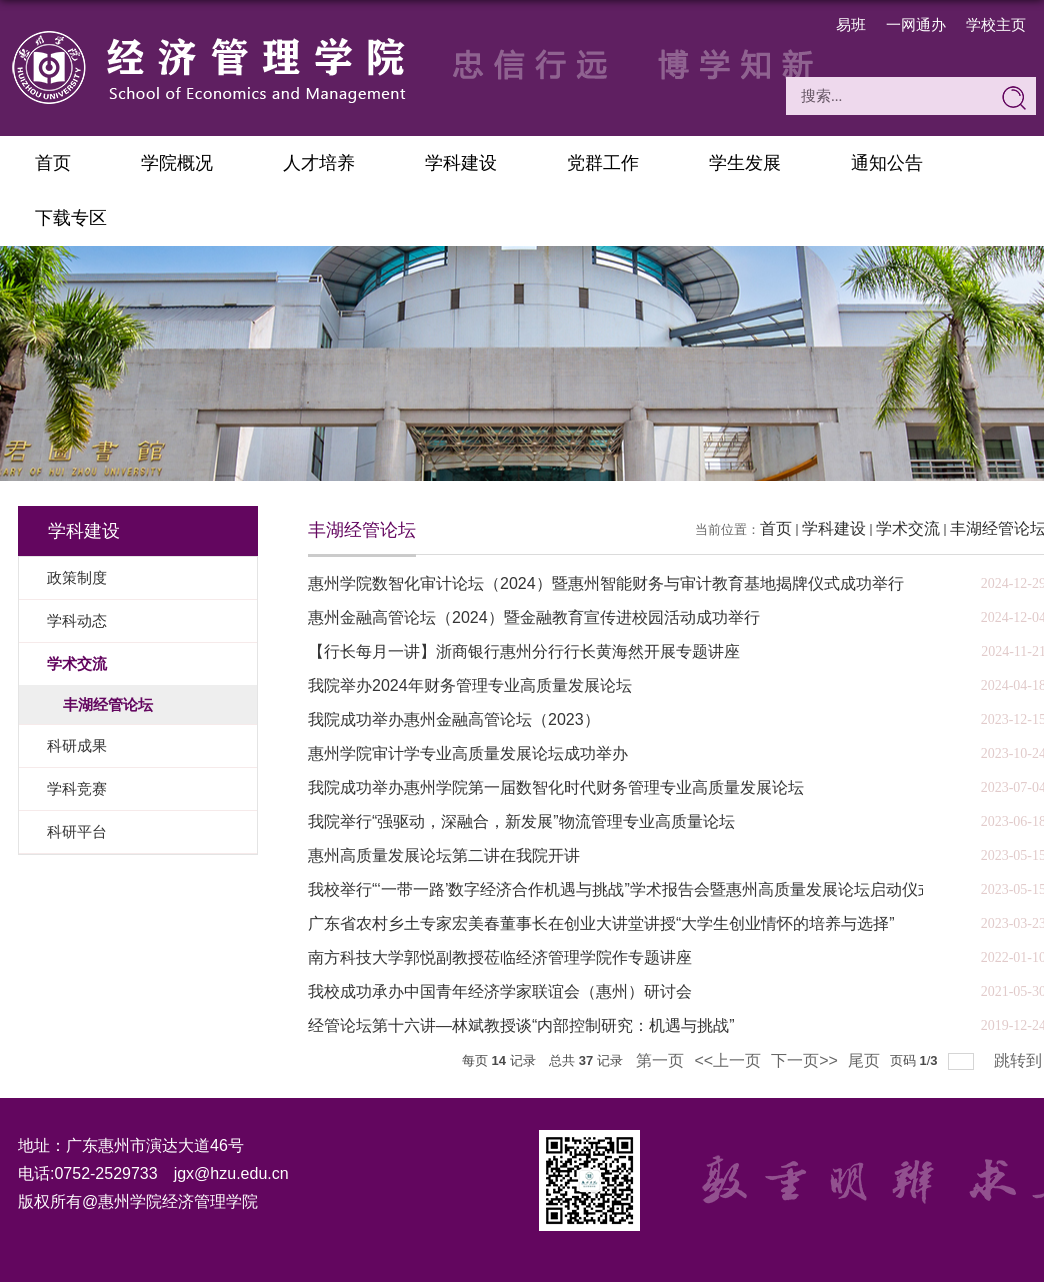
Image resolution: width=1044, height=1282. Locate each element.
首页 (53, 163)
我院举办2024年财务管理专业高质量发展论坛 (470, 685)
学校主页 (996, 24)
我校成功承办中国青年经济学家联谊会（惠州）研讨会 (500, 991)
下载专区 (71, 218)
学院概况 (177, 163)
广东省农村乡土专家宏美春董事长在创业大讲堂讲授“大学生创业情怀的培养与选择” (601, 923)
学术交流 (908, 528)
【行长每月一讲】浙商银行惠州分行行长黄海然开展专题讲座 (524, 651)
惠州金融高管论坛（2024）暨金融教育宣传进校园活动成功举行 (534, 617)
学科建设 (461, 163)
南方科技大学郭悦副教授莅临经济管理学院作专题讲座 (500, 957)
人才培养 (319, 163)
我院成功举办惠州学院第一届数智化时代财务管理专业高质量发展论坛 (556, 787)
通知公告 (887, 163)
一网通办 (916, 24)
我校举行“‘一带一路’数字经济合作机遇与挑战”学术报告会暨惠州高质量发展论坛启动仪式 (621, 889)
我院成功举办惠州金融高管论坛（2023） (454, 719)
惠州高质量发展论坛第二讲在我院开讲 (444, 855)
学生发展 (745, 163)
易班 (851, 24)
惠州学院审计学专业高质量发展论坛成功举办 (468, 753)
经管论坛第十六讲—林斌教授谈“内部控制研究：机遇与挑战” (521, 1025)
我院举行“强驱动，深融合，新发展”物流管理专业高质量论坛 (521, 821)
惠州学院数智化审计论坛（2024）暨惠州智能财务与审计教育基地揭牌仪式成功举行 (606, 583)
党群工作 (603, 163)
